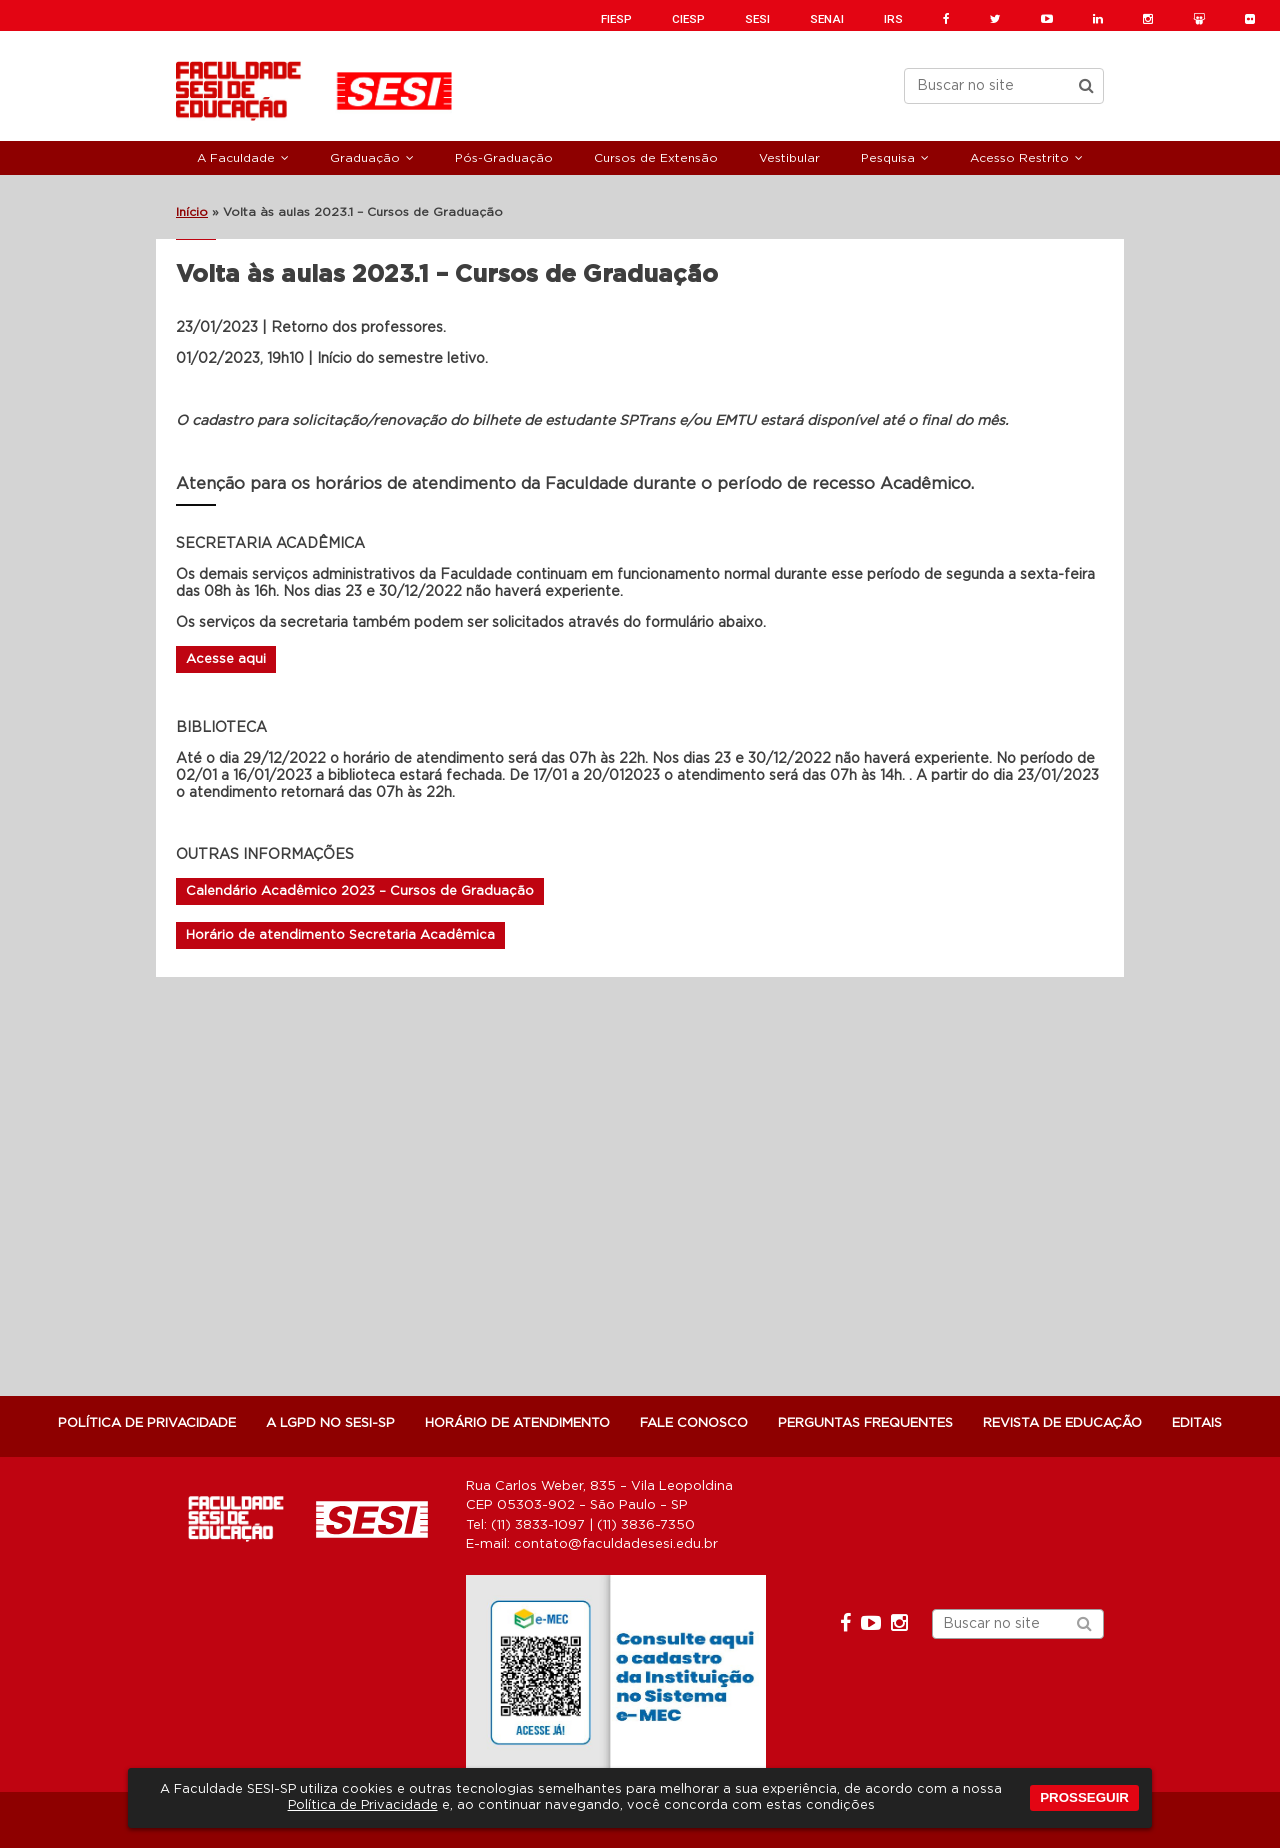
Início (192, 212)
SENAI (827, 19)
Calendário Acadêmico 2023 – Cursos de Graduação (360, 891)
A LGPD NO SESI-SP (330, 1423)
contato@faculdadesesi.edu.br (616, 1544)
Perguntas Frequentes (865, 1423)
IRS (893, 19)
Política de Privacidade (363, 1805)
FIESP (616, 19)
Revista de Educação (1062, 1423)
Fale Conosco (694, 1423)
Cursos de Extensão (656, 158)
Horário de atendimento (517, 1423)
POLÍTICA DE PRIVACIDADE (147, 1423)
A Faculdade (236, 158)
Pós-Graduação (504, 158)
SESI (757, 19)
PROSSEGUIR (1084, 1797)
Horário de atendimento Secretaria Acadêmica (340, 935)
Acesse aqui (226, 659)
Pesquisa (888, 158)
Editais (1197, 1423)
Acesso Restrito (1019, 158)
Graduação (365, 158)
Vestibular (789, 158)
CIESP (688, 19)
